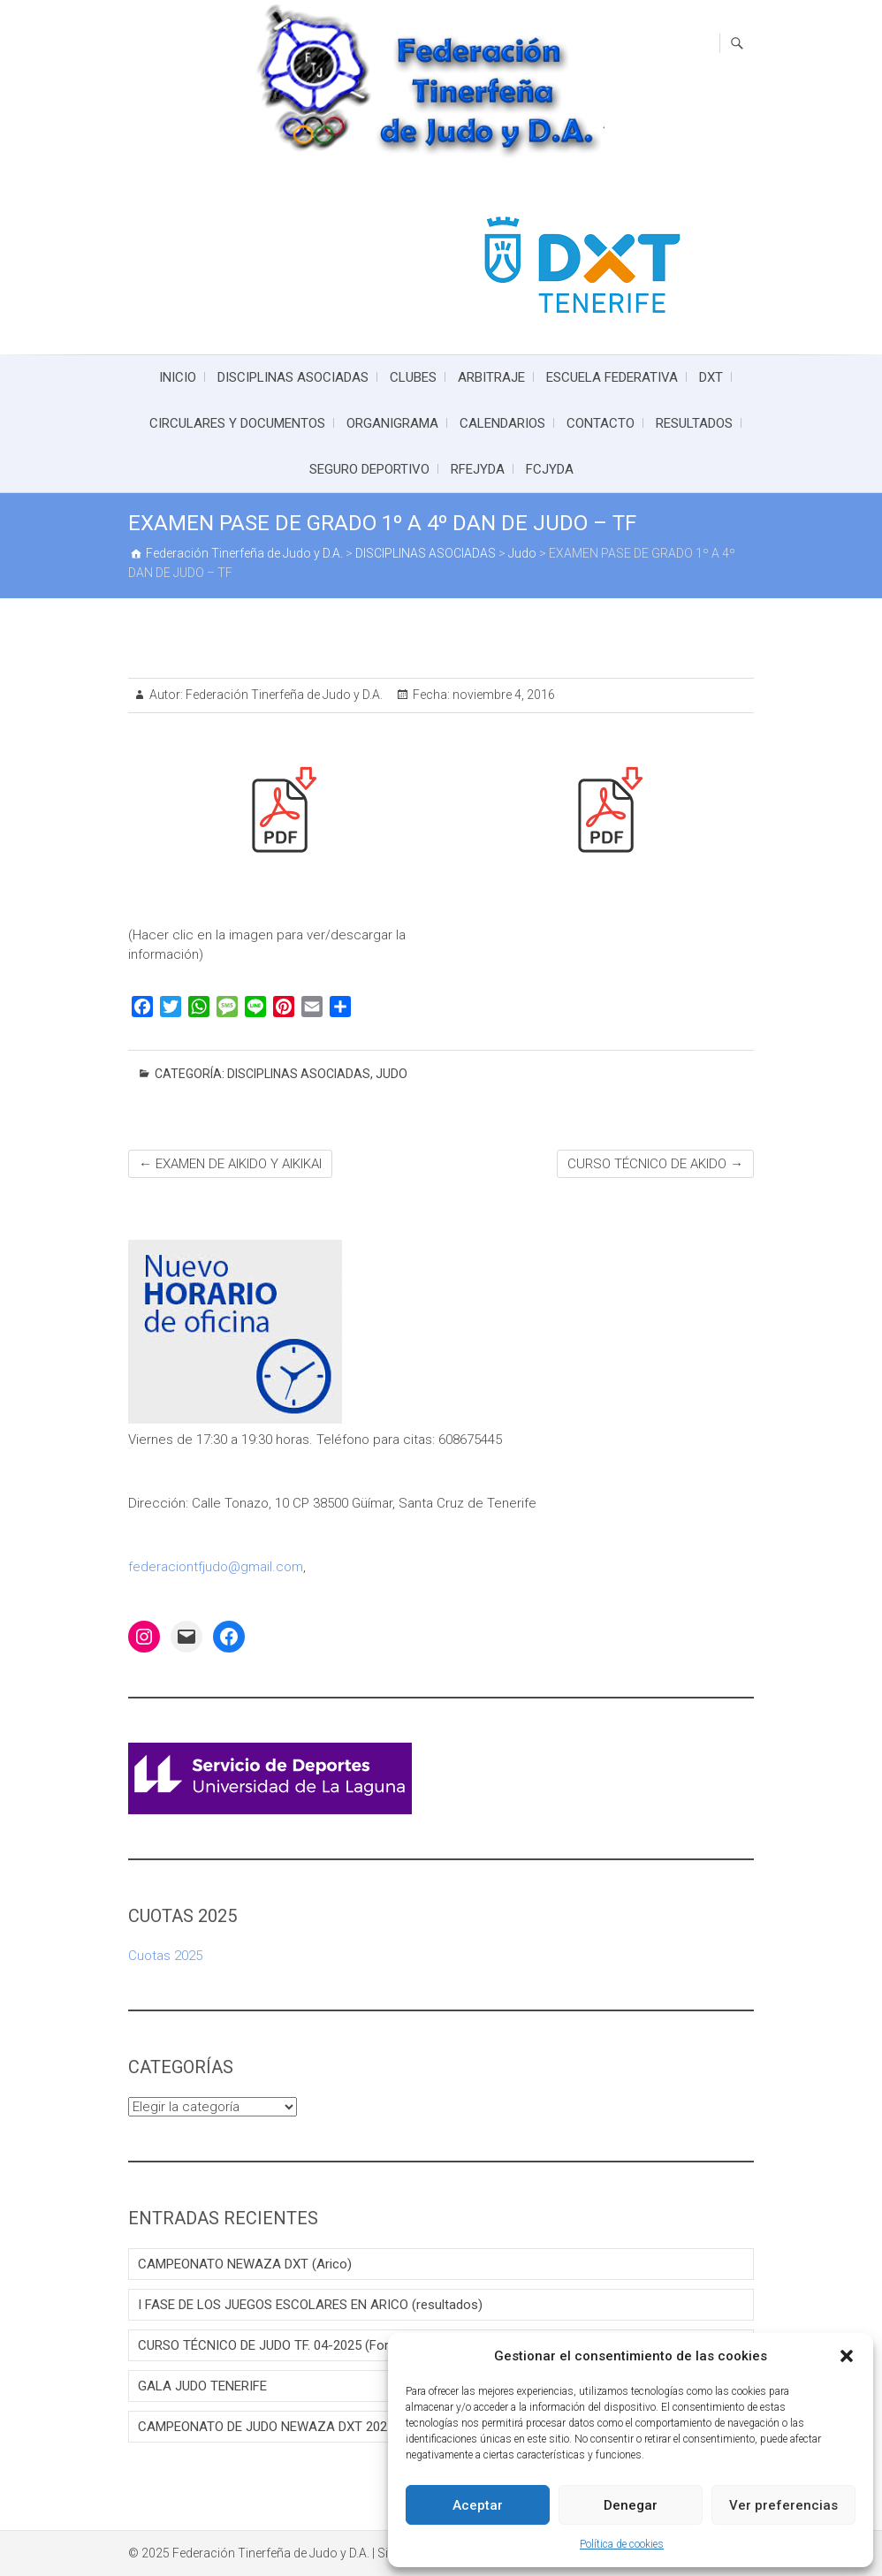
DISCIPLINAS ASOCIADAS (293, 377)
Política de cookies (622, 2544)
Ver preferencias (783, 2505)
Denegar (631, 2505)
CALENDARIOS (502, 423)
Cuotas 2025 (165, 1956)
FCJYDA (550, 469)
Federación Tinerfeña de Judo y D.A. (283, 695)
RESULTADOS (694, 423)
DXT (711, 377)
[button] (846, 2356)
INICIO (177, 377)
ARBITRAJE (491, 377)
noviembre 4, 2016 (502, 695)
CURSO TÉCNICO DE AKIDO (655, 1164)
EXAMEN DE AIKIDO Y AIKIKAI (230, 1164)
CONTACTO (600, 423)
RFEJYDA (478, 469)
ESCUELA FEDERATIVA (612, 377)
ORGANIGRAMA (392, 423)
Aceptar (477, 2505)
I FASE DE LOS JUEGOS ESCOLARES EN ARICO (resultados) (310, 2305)
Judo (391, 1074)
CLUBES (413, 377)
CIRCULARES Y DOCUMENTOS (237, 423)
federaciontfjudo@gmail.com (215, 1567)
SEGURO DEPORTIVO (369, 469)
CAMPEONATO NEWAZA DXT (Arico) (245, 2264)
